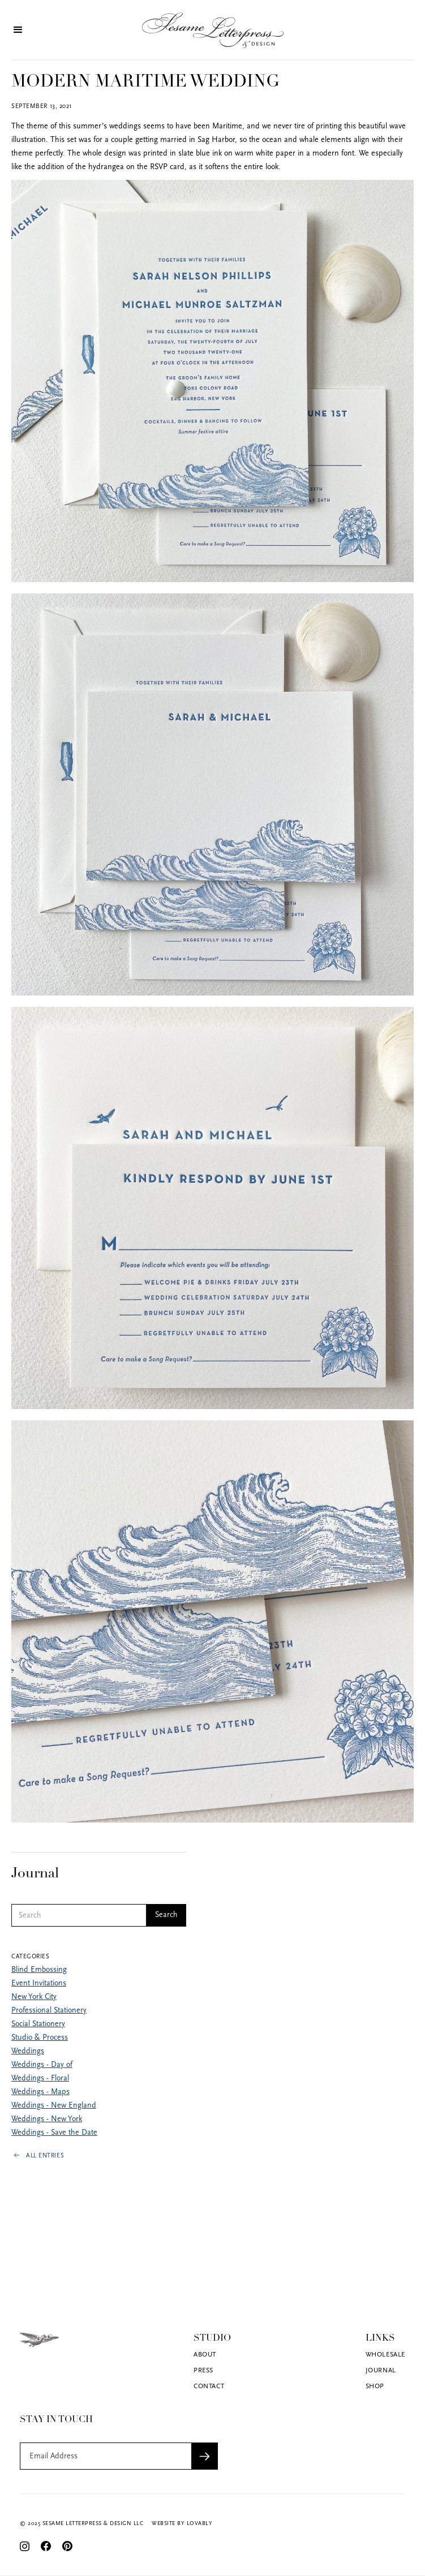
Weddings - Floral (33, 2078)
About (205, 2354)
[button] (23, 30)
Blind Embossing (32, 1970)
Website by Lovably (182, 2524)
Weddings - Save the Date (48, 2133)
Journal (381, 2370)
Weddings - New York (40, 2119)
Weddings (21, 2051)
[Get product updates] (105, 2456)
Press (203, 2370)
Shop (375, 2386)
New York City (27, 1997)
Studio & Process (33, 2038)
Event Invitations (32, 1983)
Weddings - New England (47, 2105)
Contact (209, 2386)
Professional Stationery (42, 2010)
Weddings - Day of (35, 2065)
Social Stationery (31, 2024)
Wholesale (385, 2354)
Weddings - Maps (34, 2092)
